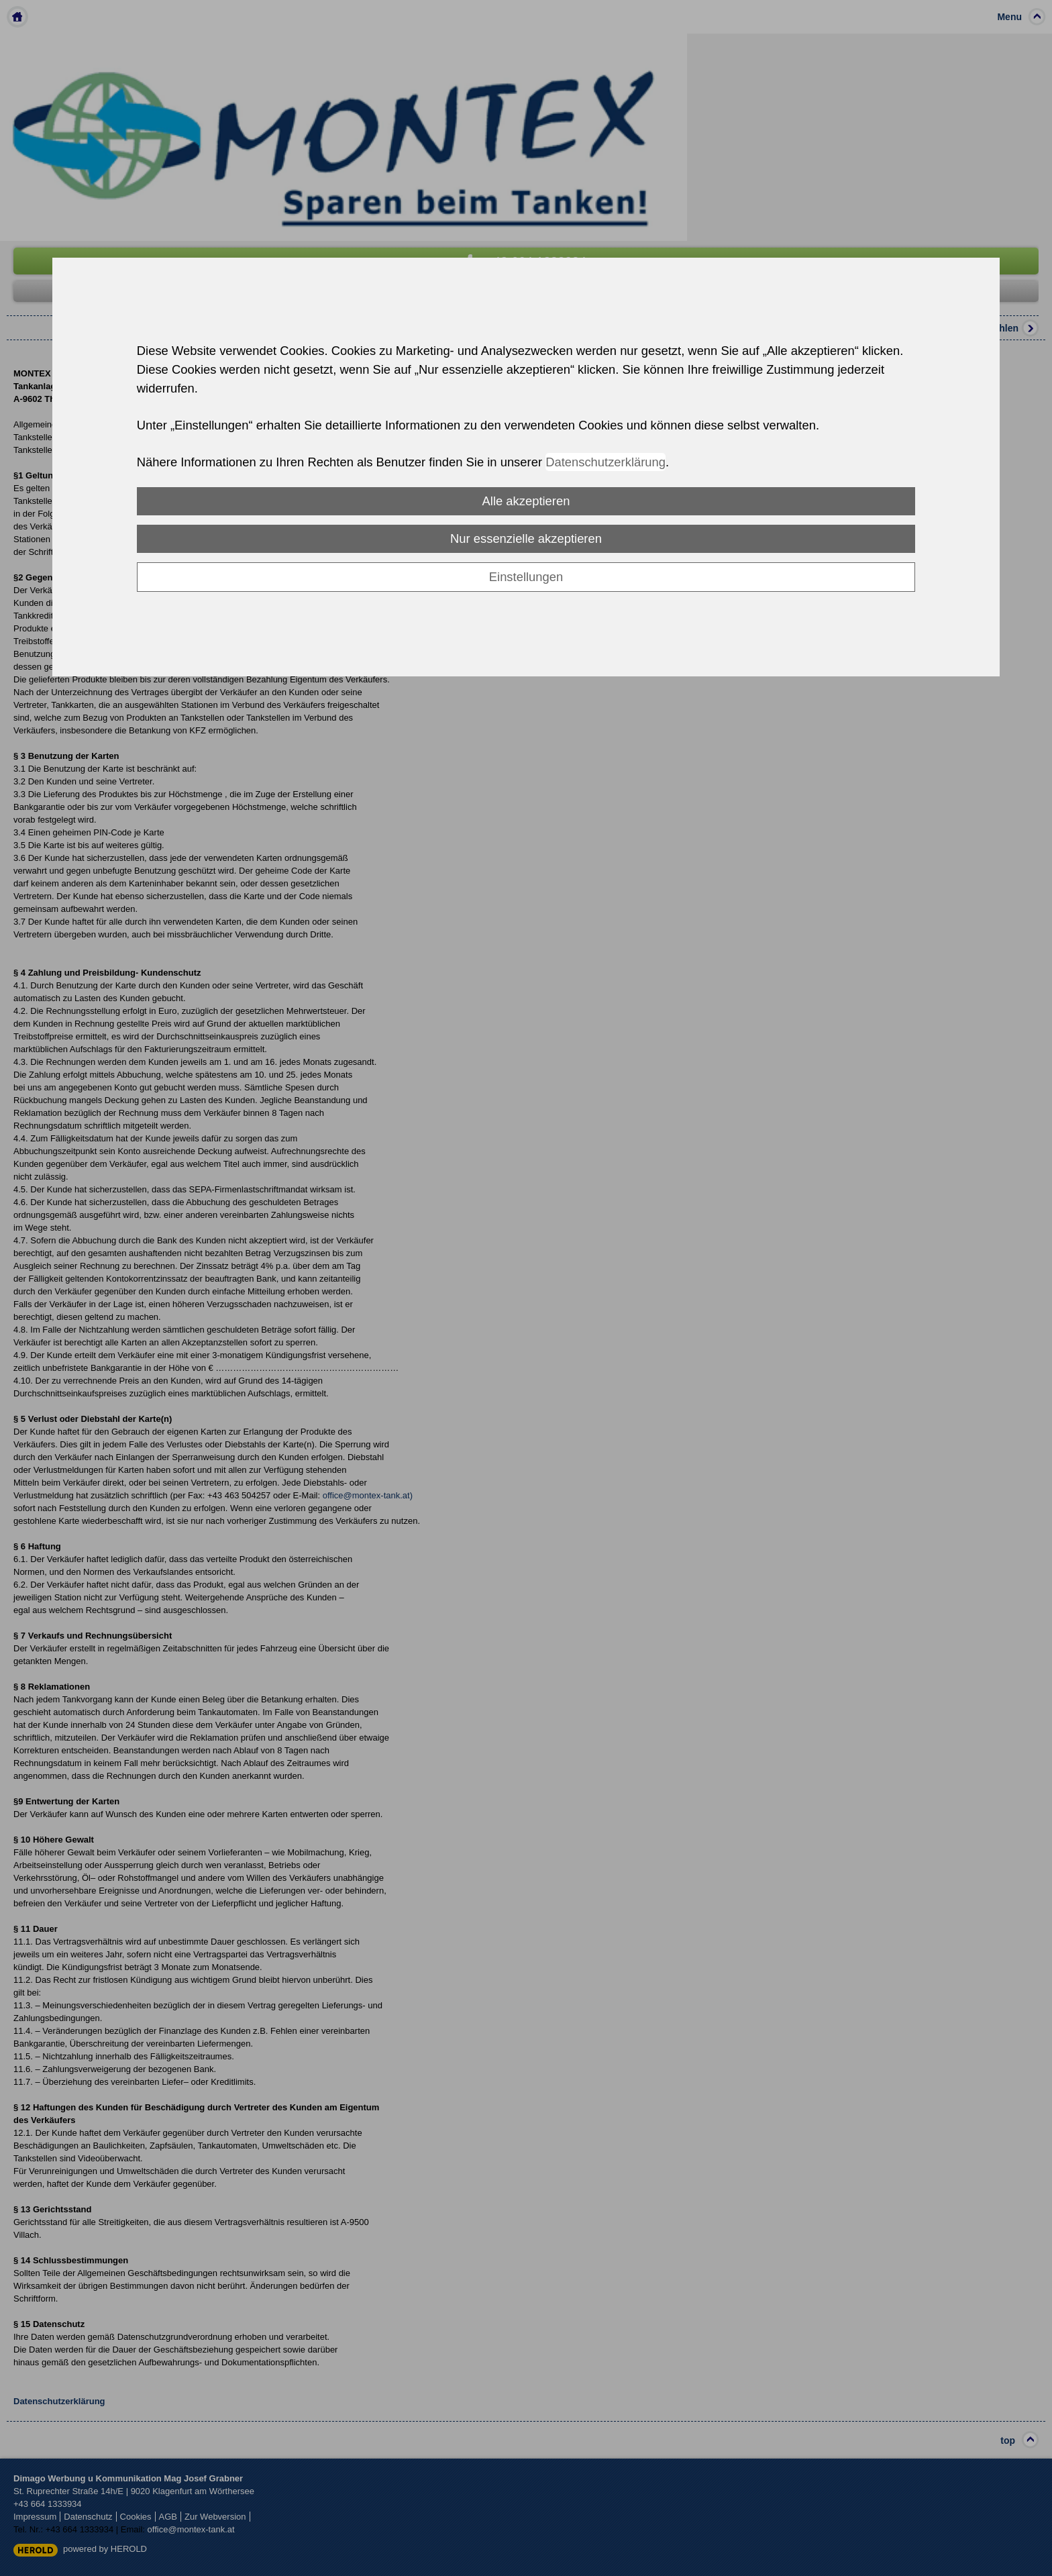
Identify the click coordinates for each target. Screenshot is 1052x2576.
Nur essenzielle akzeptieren (526, 538)
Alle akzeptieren (526, 501)
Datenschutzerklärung (605, 462)
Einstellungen (526, 577)
